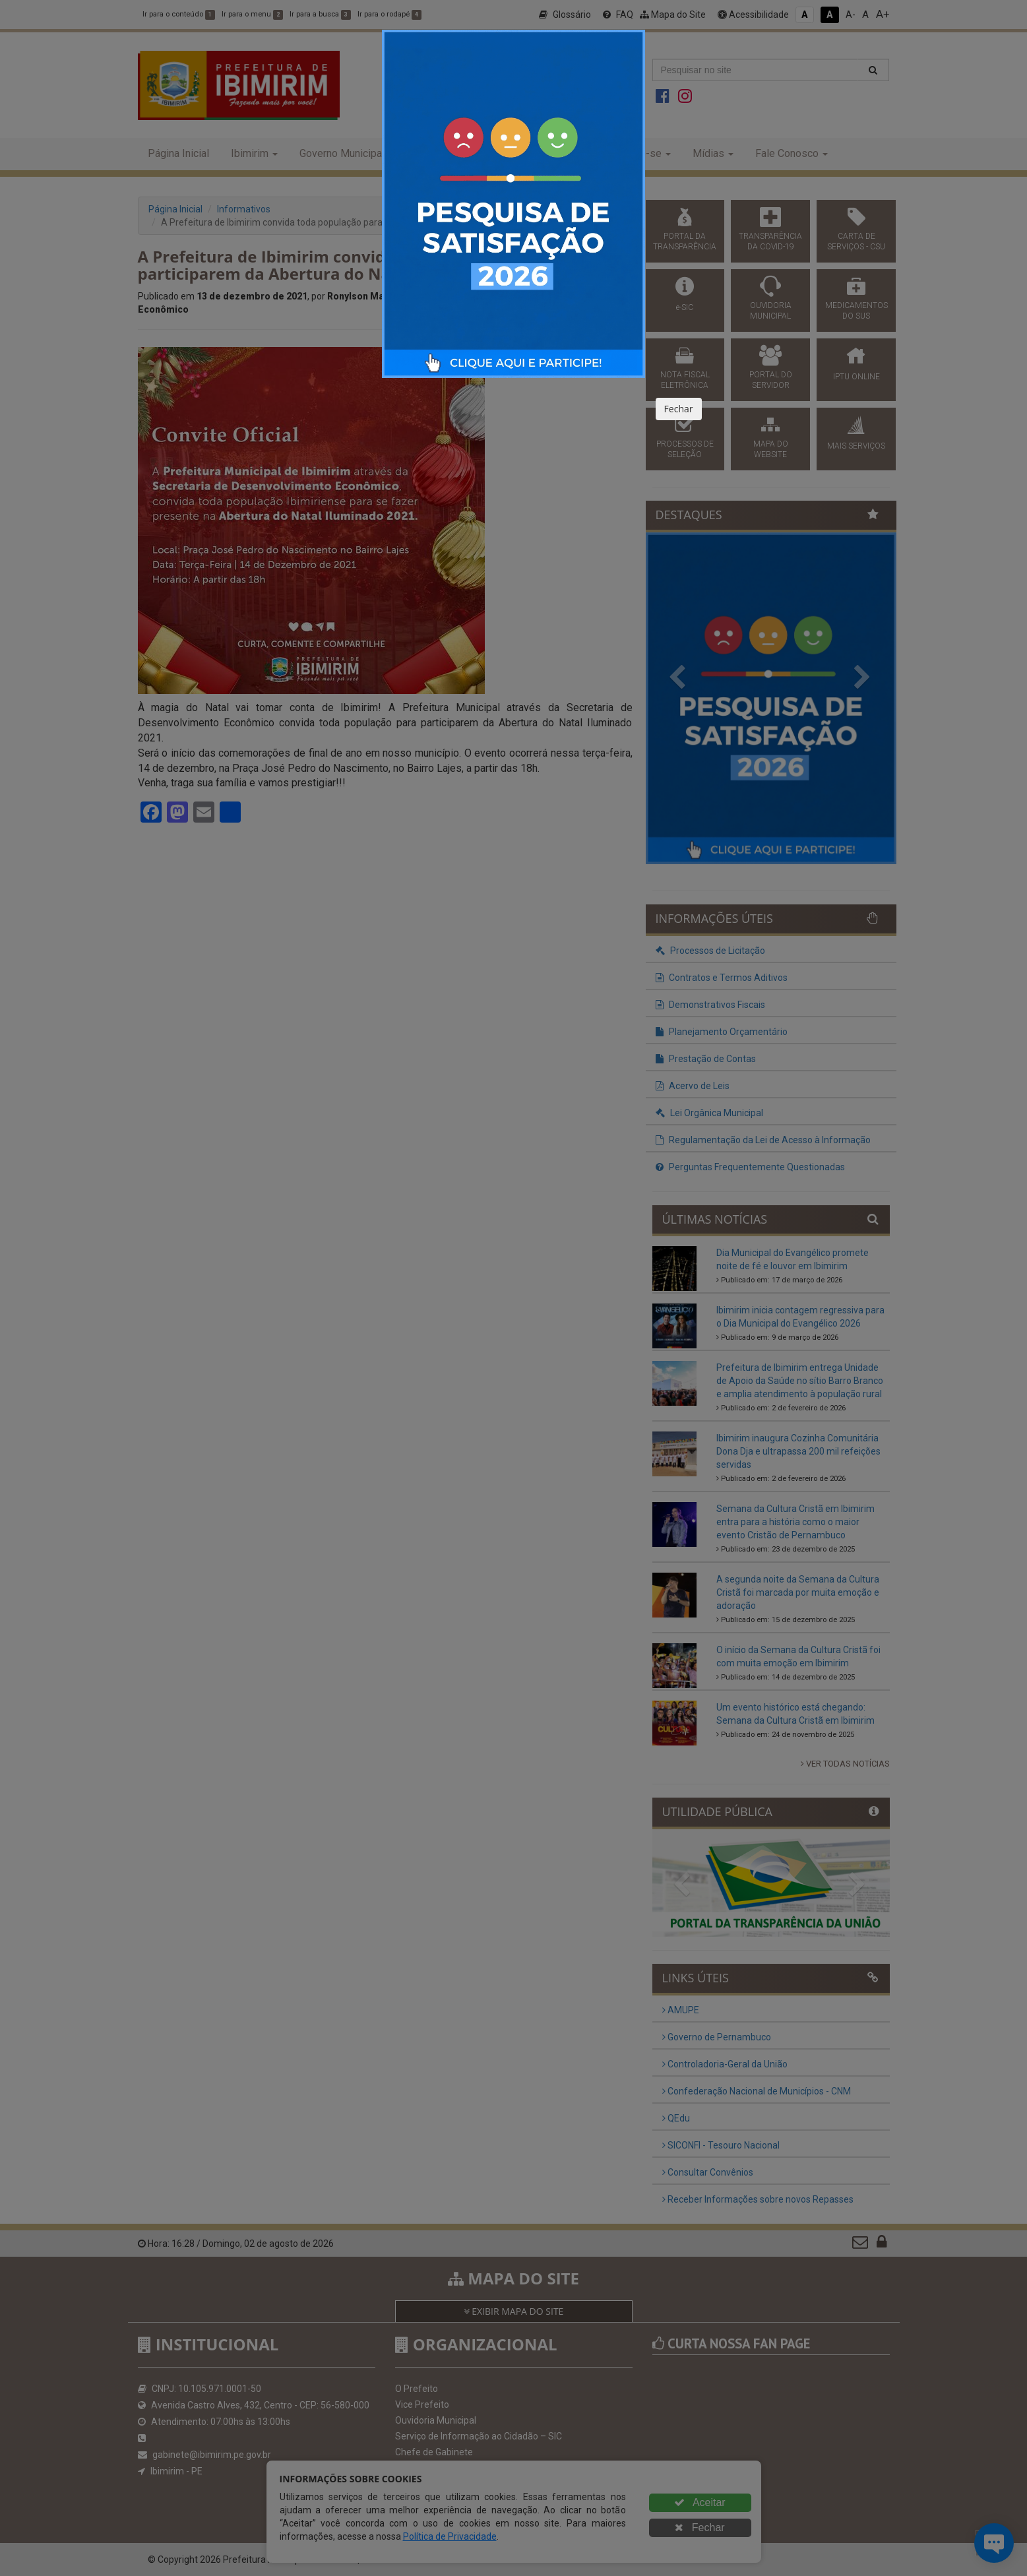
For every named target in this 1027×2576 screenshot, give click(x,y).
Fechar (678, 408)
